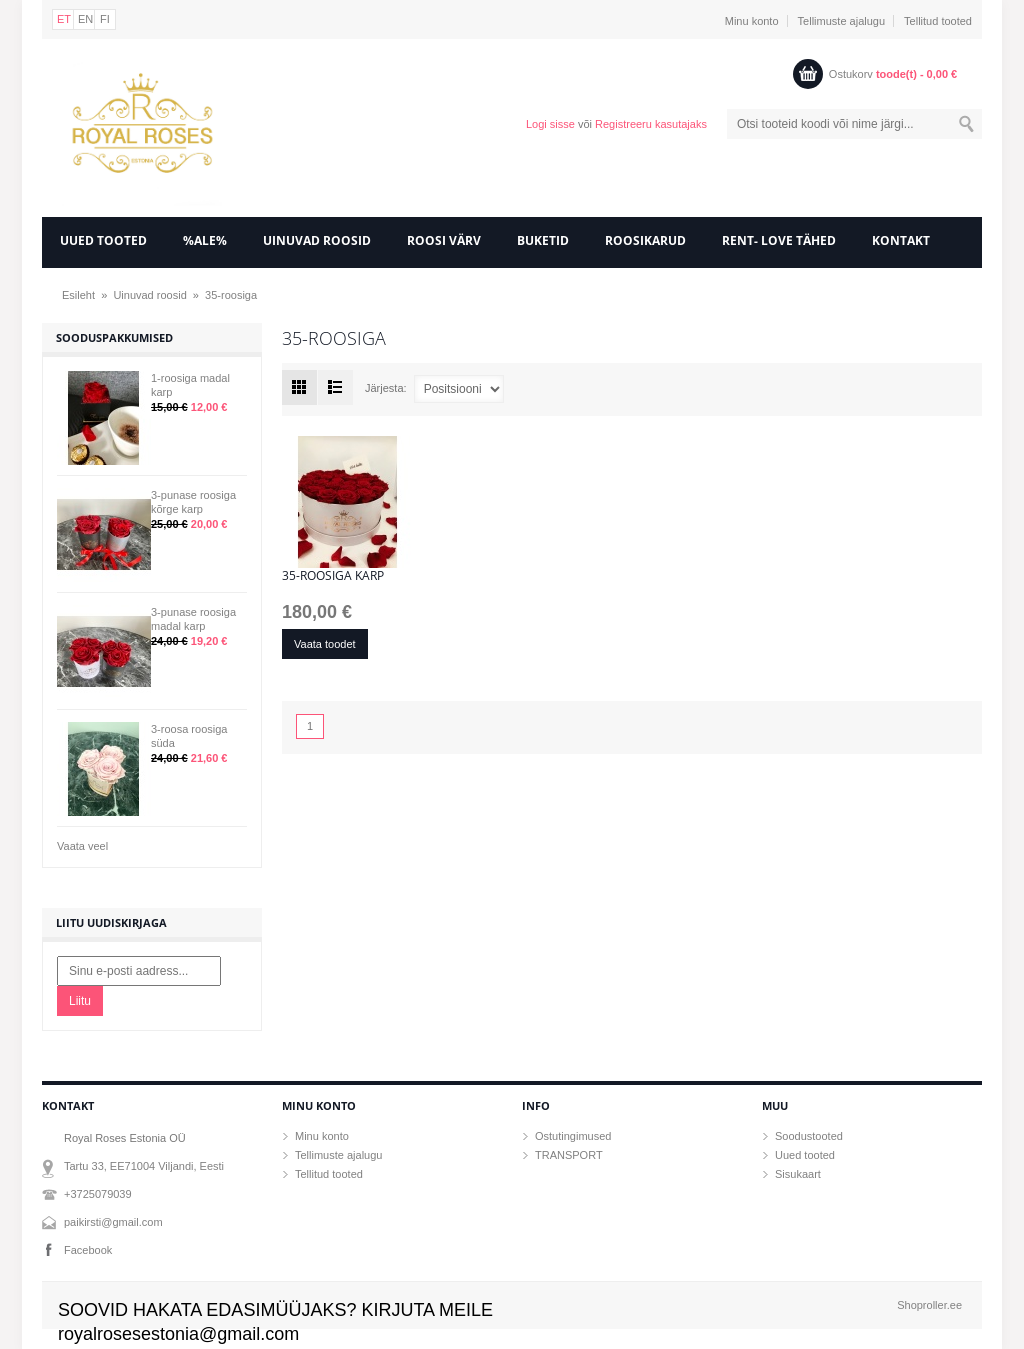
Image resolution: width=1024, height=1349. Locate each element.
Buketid (543, 240)
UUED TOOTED (103, 240)
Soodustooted (809, 1136)
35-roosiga (231, 295)
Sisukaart (798, 1174)
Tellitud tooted (938, 21)
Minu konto (752, 21)
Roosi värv (444, 240)
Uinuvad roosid (317, 240)
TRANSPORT (569, 1155)
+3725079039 (98, 1194)
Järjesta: (386, 388)
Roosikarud (645, 240)
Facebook (88, 1250)
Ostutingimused (573, 1136)
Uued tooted (805, 1155)
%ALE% (205, 240)
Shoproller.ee (929, 1305)
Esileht (78, 295)
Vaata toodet (325, 644)
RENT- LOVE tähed (779, 240)
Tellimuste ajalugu (841, 21)
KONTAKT (901, 240)
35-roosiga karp (333, 576)
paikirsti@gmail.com (113, 1222)
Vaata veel (82, 846)
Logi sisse (550, 124)
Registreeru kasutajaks (651, 124)
